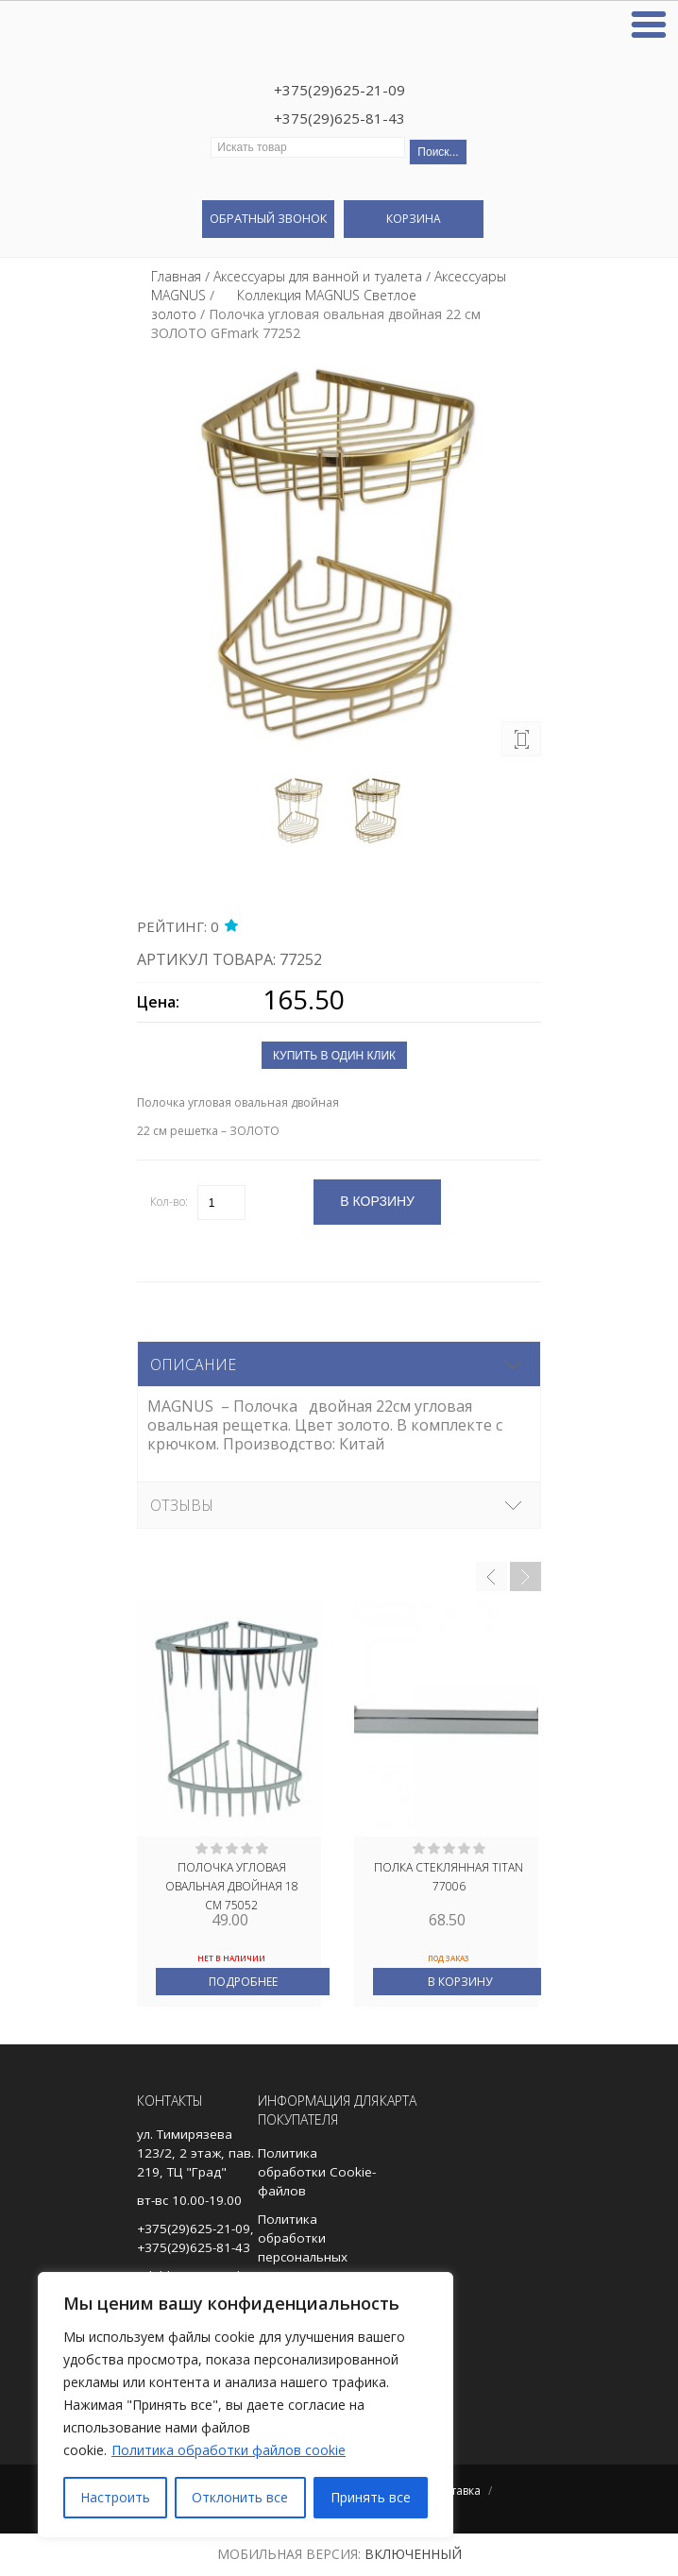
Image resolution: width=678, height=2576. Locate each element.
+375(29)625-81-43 (339, 118)
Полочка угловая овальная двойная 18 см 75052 (231, 1884)
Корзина (413, 219)
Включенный (413, 2554)
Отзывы (181, 1505)
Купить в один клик (334, 1055)
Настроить (115, 2497)
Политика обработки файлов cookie (228, 2450)
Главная (176, 276)
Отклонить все (240, 2497)
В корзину (460, 1982)
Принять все (371, 2497)
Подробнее (243, 1982)
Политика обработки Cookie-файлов (317, 2171)
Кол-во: (169, 1202)
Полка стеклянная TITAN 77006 (448, 1876)
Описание (193, 1364)
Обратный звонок (268, 218)
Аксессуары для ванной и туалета (317, 276)
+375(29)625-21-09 (339, 89)
